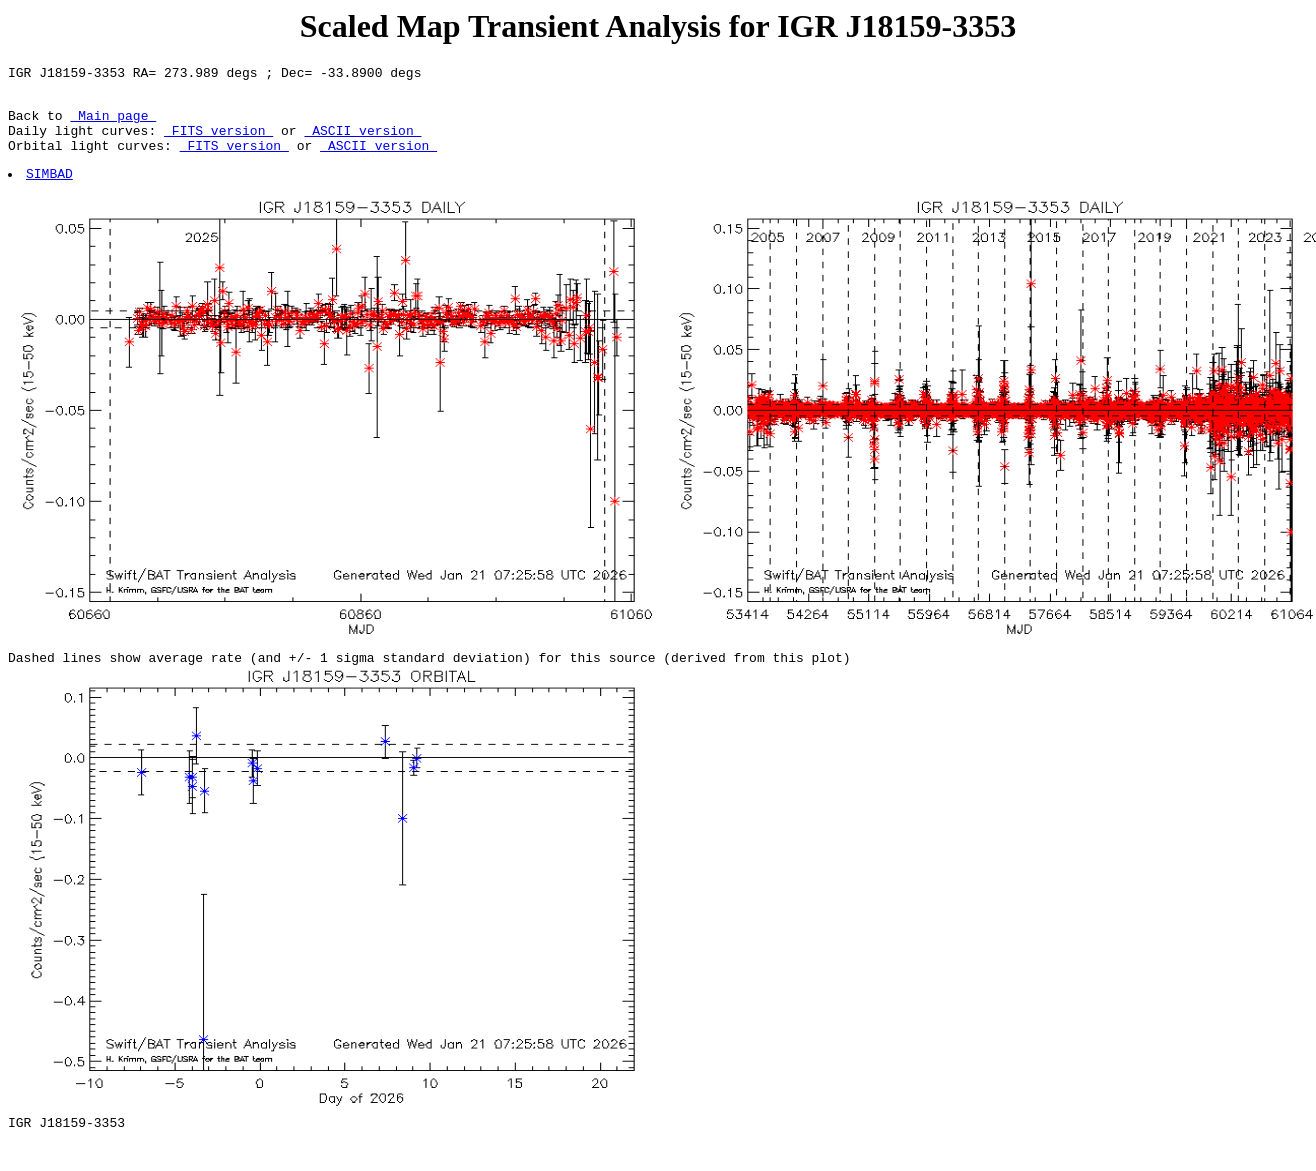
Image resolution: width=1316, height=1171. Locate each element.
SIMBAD (50, 191)
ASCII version (362, 142)
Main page (113, 124)
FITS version (218, 142)
